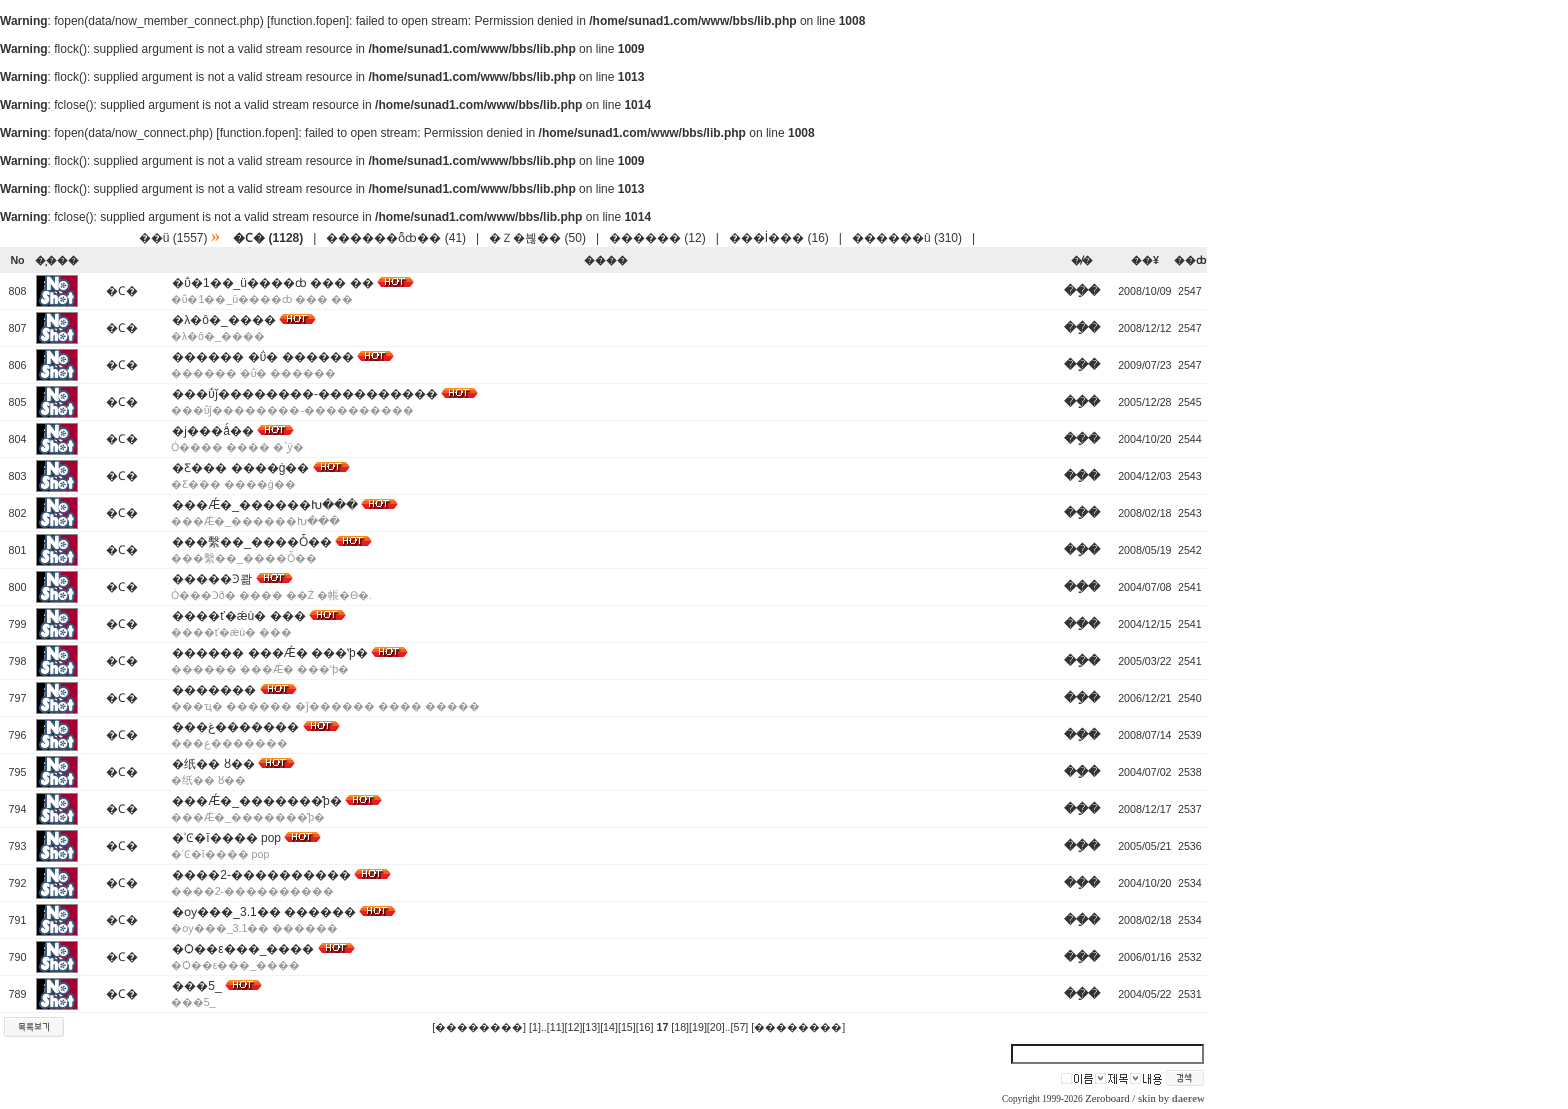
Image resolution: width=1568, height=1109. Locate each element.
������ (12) (657, 238)
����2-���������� (261, 875)
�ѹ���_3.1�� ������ (264, 912)
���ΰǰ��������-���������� (305, 394)
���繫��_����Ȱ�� (252, 542)
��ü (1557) (173, 238)
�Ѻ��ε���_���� (243, 949)
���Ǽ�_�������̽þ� (256, 801)
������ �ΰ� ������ (262, 357)
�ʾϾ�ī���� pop (226, 838)
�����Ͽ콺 (212, 579)
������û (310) (907, 238)
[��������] (479, 1027)
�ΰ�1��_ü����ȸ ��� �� (272, 283)
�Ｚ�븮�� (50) (537, 238)
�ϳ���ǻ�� (213, 431)
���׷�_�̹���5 (196, 986)
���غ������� (235, 727)
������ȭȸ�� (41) (396, 238)
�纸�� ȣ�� (213, 764)
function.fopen (307, 21)
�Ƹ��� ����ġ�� (240, 468)
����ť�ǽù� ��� (238, 616)
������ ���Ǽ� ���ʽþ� (269, 653)
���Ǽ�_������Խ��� (265, 505)
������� (214, 690)
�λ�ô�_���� (223, 320)
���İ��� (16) (779, 238)
